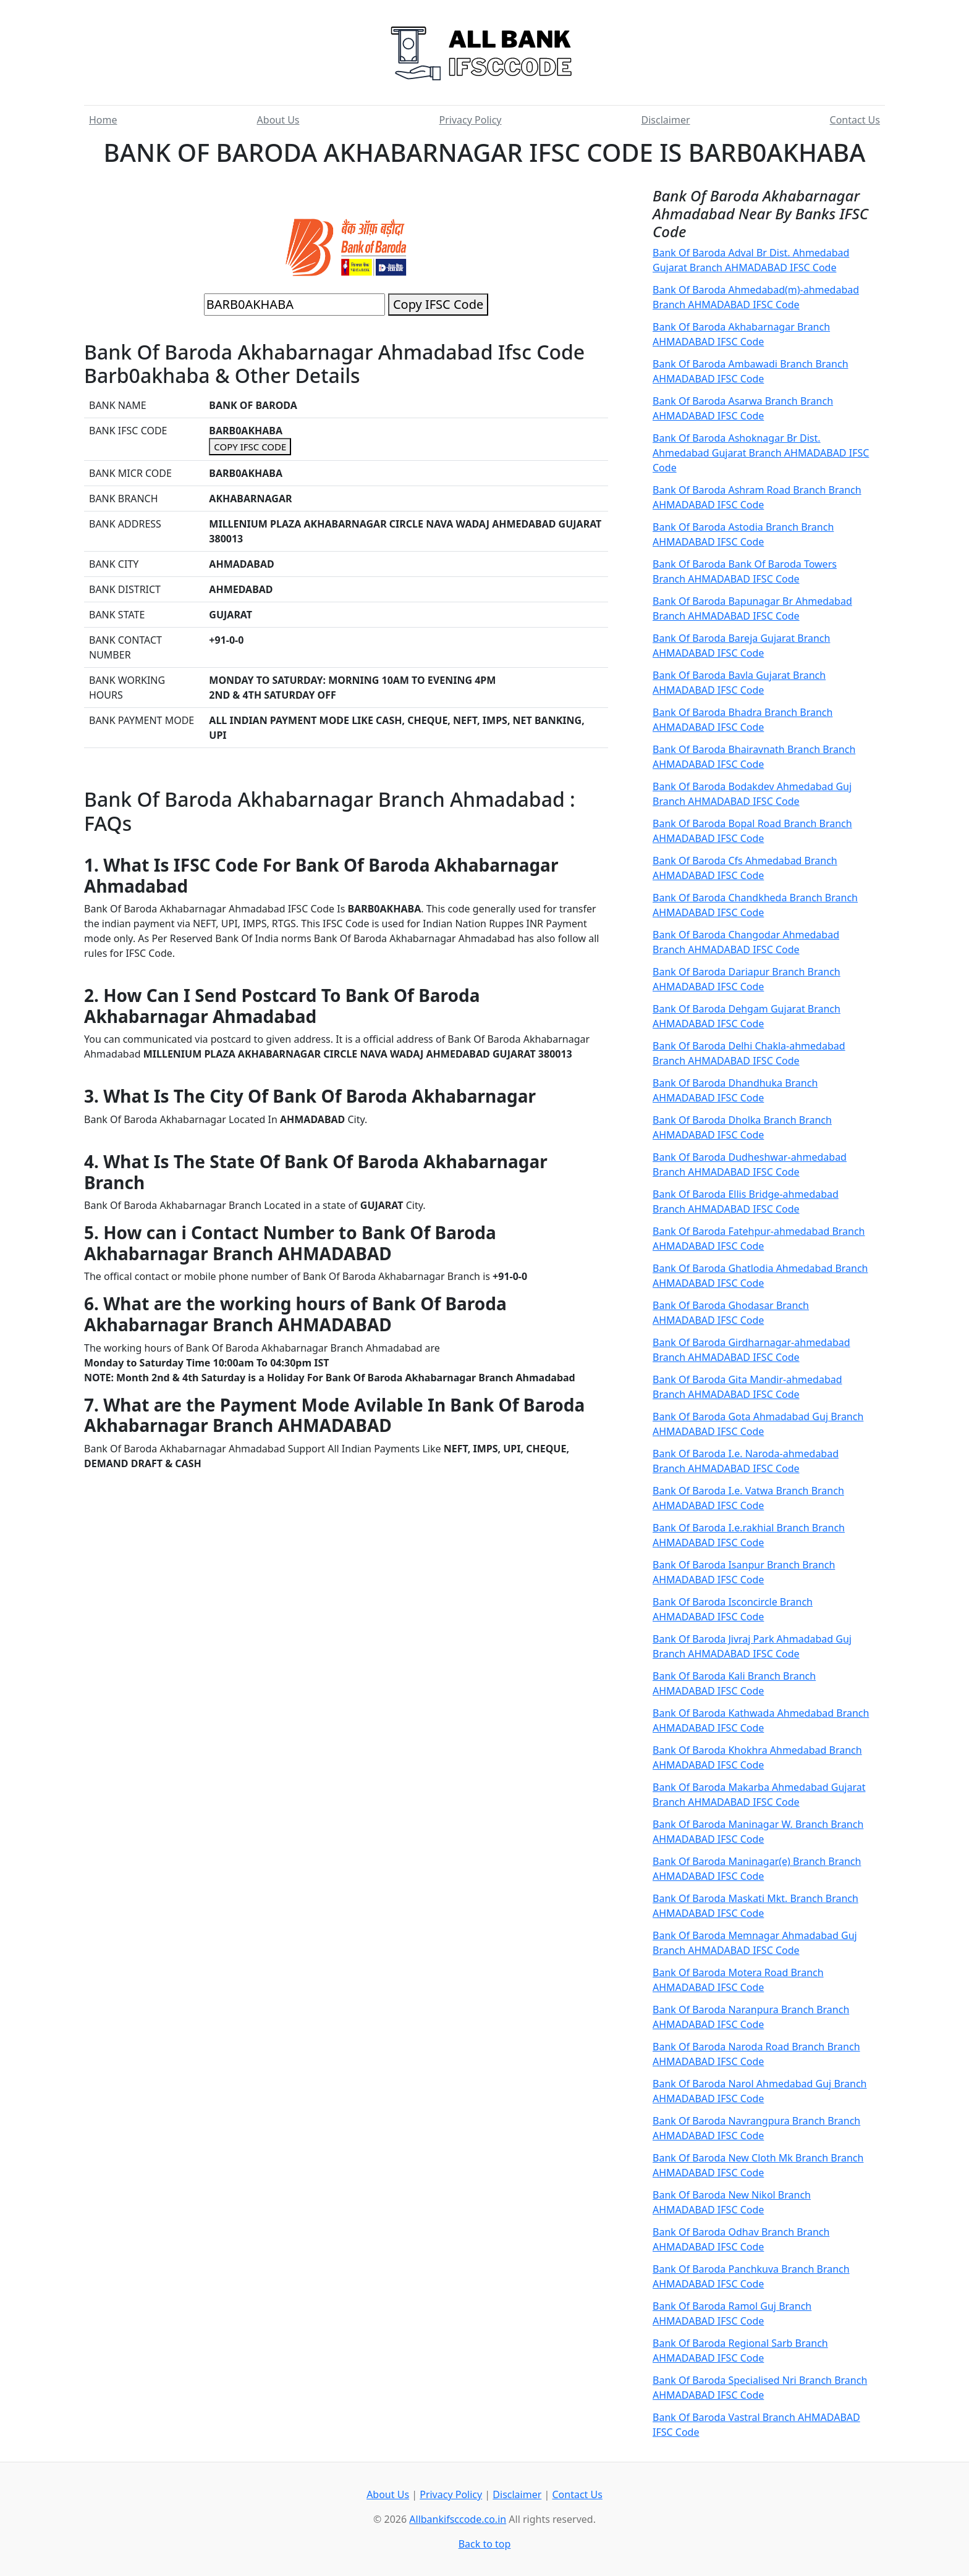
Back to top (485, 2544)
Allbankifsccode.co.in (457, 2519)
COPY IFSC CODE (250, 446)
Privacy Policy (470, 120)
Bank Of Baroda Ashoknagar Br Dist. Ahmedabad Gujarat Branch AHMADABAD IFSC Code (761, 452)
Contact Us (855, 120)
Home (103, 120)
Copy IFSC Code (438, 304)
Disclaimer (665, 120)
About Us (278, 120)
